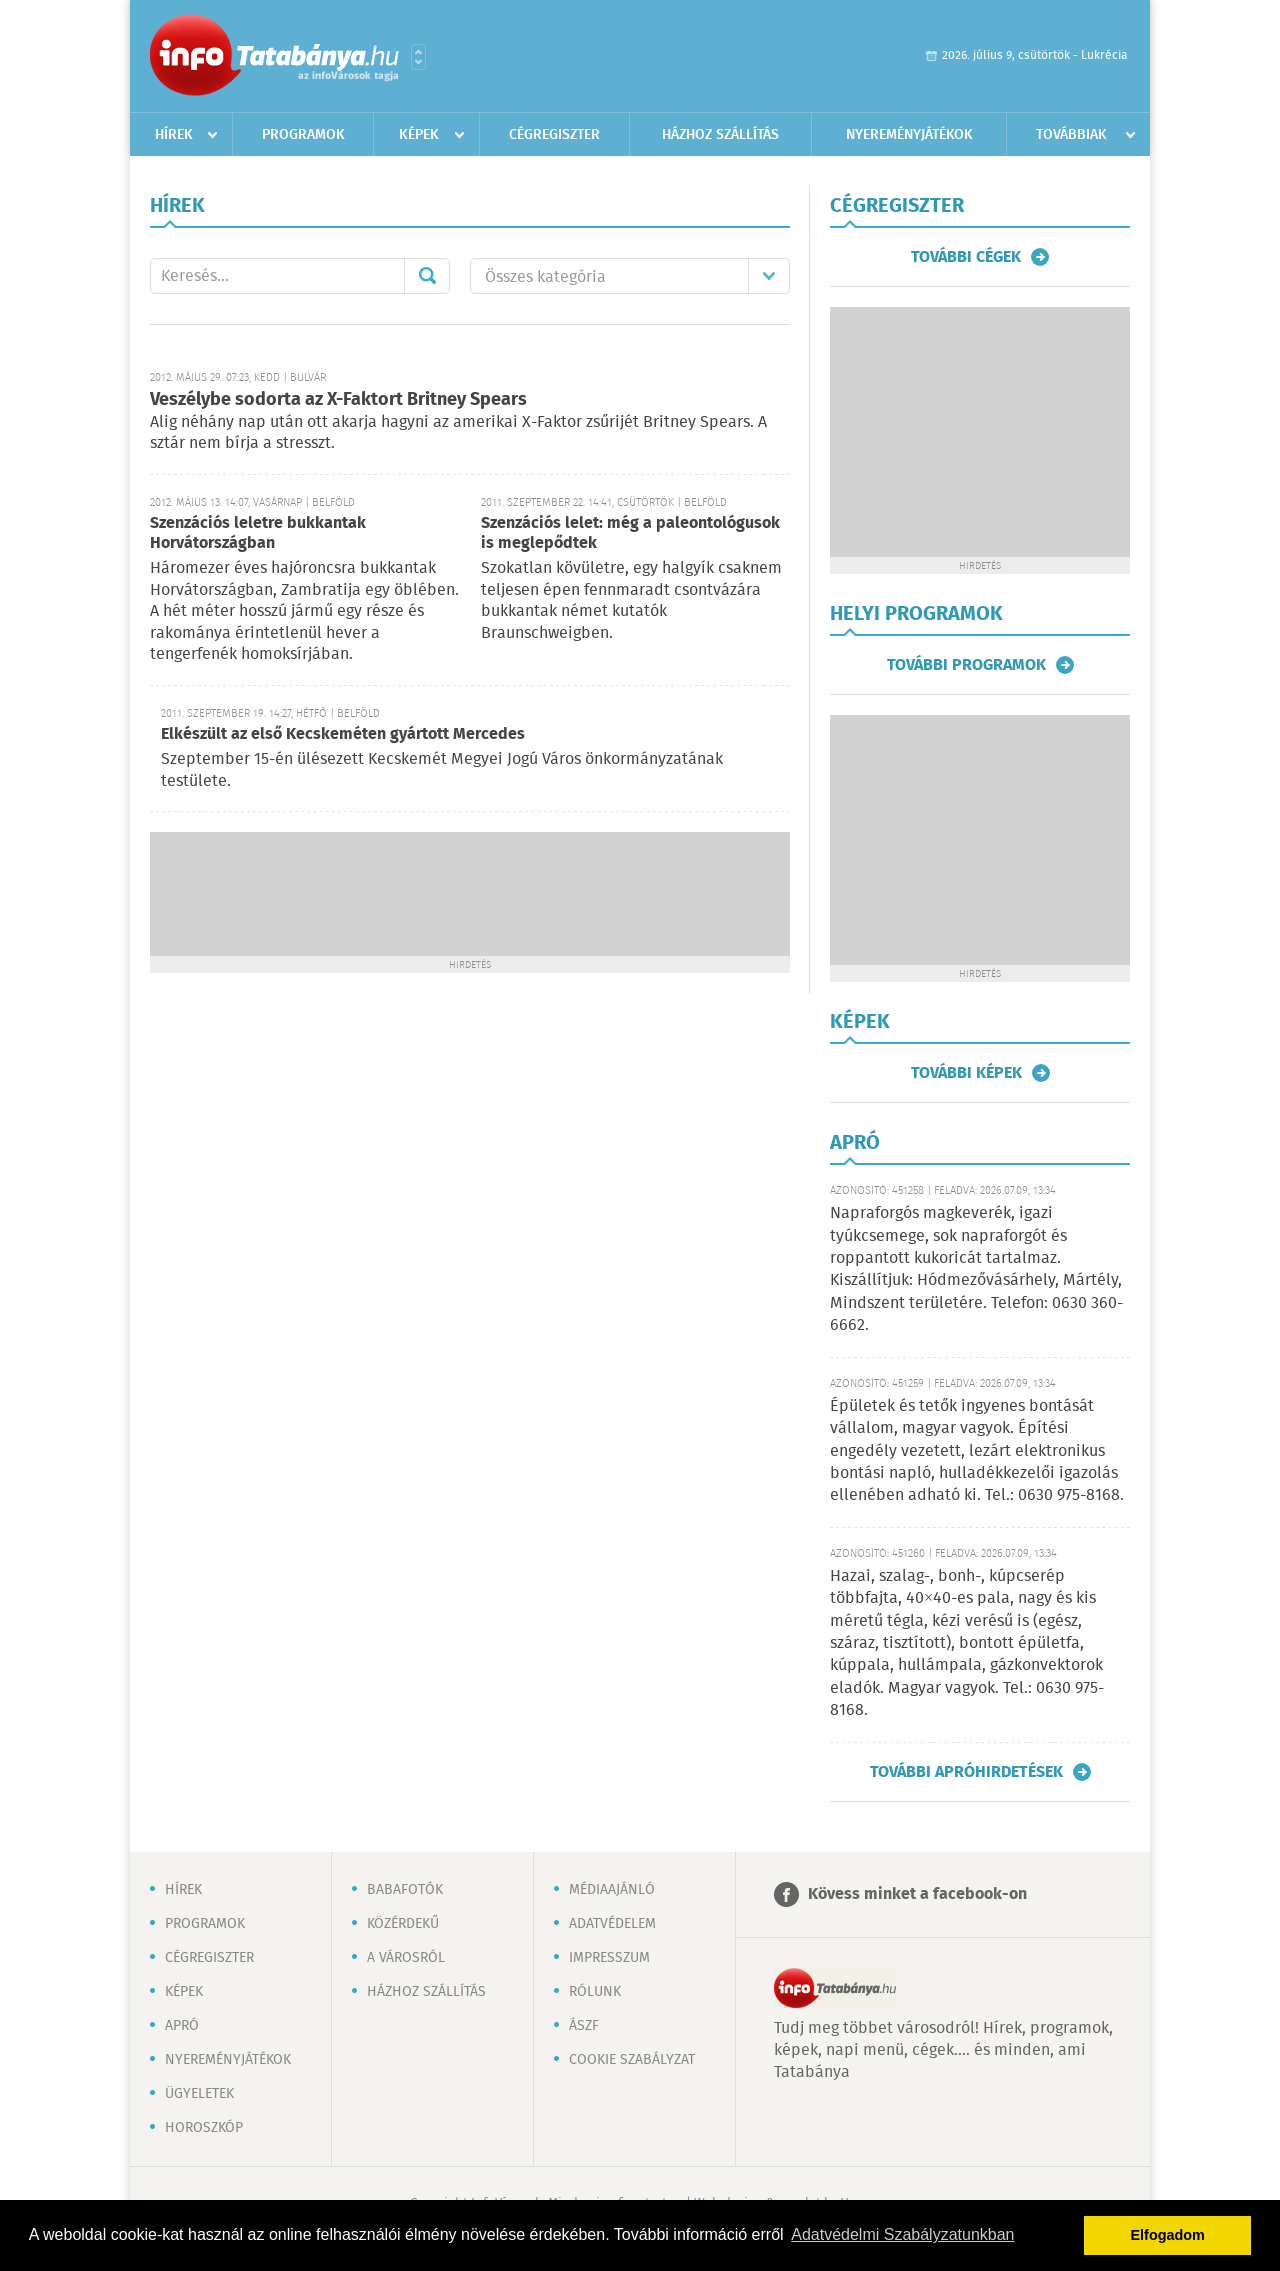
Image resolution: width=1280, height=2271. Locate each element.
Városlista (418, 57)
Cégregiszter (554, 135)
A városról (406, 1958)
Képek (419, 135)
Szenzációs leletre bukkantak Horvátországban (258, 533)
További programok (966, 665)
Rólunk (595, 1992)
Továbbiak (1071, 135)
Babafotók (405, 1890)
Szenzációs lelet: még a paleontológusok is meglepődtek (630, 533)
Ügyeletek (199, 2094)
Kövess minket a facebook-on (917, 1894)
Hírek (174, 135)
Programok (303, 135)
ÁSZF (584, 2026)
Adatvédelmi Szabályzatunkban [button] (902, 2234)
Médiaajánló (612, 1890)
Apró (182, 2026)
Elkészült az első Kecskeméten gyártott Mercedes (343, 734)
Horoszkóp (204, 2128)
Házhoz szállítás (720, 135)
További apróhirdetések (966, 1772)
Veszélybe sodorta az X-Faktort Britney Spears (338, 400)
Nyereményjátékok (909, 135)
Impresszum (609, 1958)
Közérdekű (403, 1924)
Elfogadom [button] (1168, 2235)
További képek (966, 1073)
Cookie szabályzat (632, 2060)
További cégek (966, 257)
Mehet (427, 276)
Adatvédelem (612, 1924)
